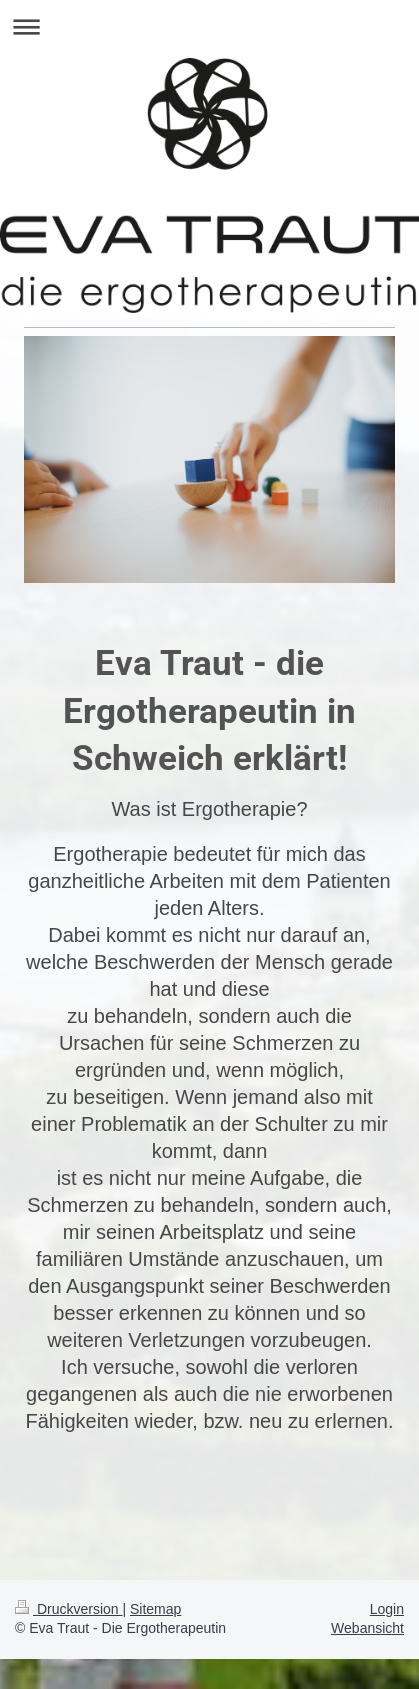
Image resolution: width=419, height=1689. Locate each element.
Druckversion (68, 1609)
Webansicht (367, 1628)
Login (387, 1609)
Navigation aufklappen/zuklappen (209, 26)
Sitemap (155, 1609)
